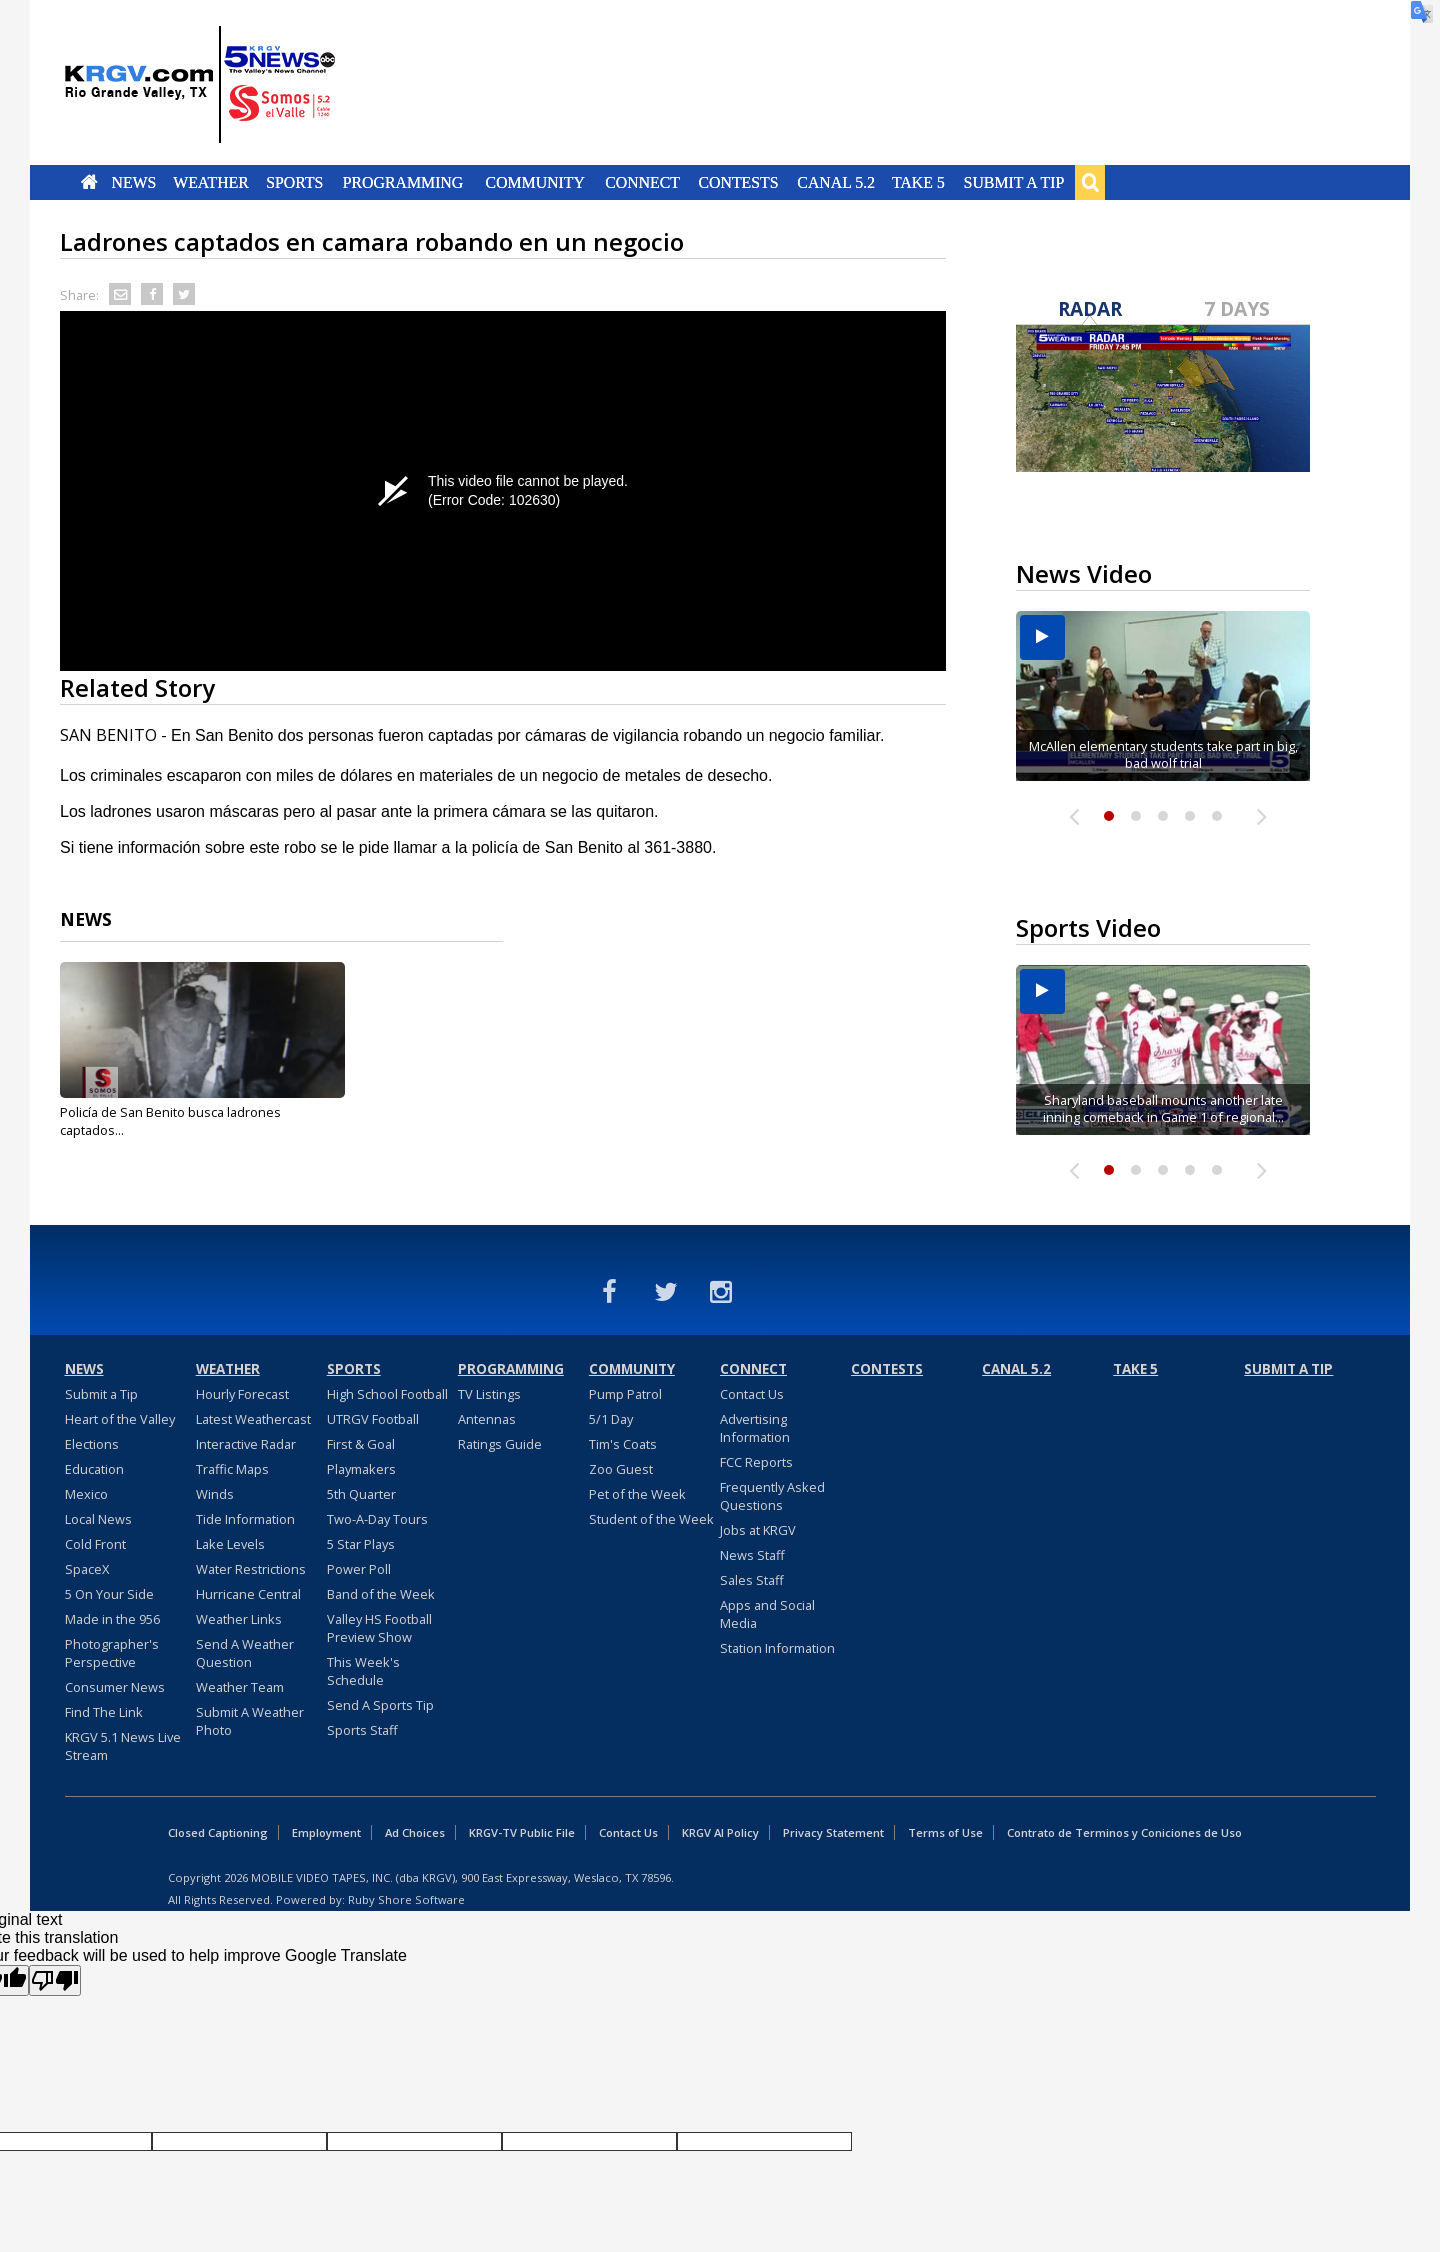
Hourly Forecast (242, 1394)
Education (94, 1469)
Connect (642, 182)
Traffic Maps (232, 1469)
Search (1090, 182)
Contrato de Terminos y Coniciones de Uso (1124, 1832)
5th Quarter (361, 1494)
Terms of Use (945, 1832)
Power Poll (359, 1569)
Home (89, 182)
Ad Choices (415, 1832)
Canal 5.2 (836, 182)
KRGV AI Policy (720, 1832)
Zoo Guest (621, 1469)
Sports (294, 182)
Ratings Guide (500, 1444)
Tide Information (245, 1519)
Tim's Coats (623, 1444)
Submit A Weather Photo (250, 1721)
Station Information (777, 1648)
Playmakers (361, 1469)
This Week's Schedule (363, 1671)
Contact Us (752, 1394)
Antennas (487, 1419)
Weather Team (240, 1687)
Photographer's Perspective (112, 1653)
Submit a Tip (1013, 182)
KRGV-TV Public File (522, 1832)
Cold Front (95, 1544)
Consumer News (115, 1687)
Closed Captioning (218, 1832)
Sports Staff (362, 1730)
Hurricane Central (248, 1594)
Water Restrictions (251, 1569)
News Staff (752, 1555)
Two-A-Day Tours (377, 1519)
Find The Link (104, 1712)
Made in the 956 (112, 1619)
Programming (403, 182)
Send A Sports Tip (380, 1705)
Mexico (86, 1494)
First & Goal (361, 1444)
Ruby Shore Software (406, 1899)
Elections (92, 1444)
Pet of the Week (637, 1494)
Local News (98, 1519)
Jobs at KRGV (758, 1530)
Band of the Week (381, 1594)
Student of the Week (651, 1519)
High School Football (387, 1394)
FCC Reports (756, 1462)
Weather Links (239, 1619)
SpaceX (87, 1569)
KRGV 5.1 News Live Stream (123, 1746)
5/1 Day (611, 1419)
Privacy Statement (833, 1832)
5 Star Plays (361, 1544)
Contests (738, 182)
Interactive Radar (246, 1444)
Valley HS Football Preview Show (379, 1628)
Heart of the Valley (120, 1419)
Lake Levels (230, 1544)
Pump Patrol (625, 1394)
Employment (326, 1832)
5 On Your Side (109, 1594)
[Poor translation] (55, 1980)
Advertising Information (755, 1428)
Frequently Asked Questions (772, 1496)
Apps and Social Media (767, 1614)
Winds (215, 1494)
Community (535, 182)
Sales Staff (752, 1580)
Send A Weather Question (245, 1653)
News (133, 182)
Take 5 (918, 182)
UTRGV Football (373, 1419)
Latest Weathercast (253, 1419)
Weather (211, 182)
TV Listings (489, 1394)
